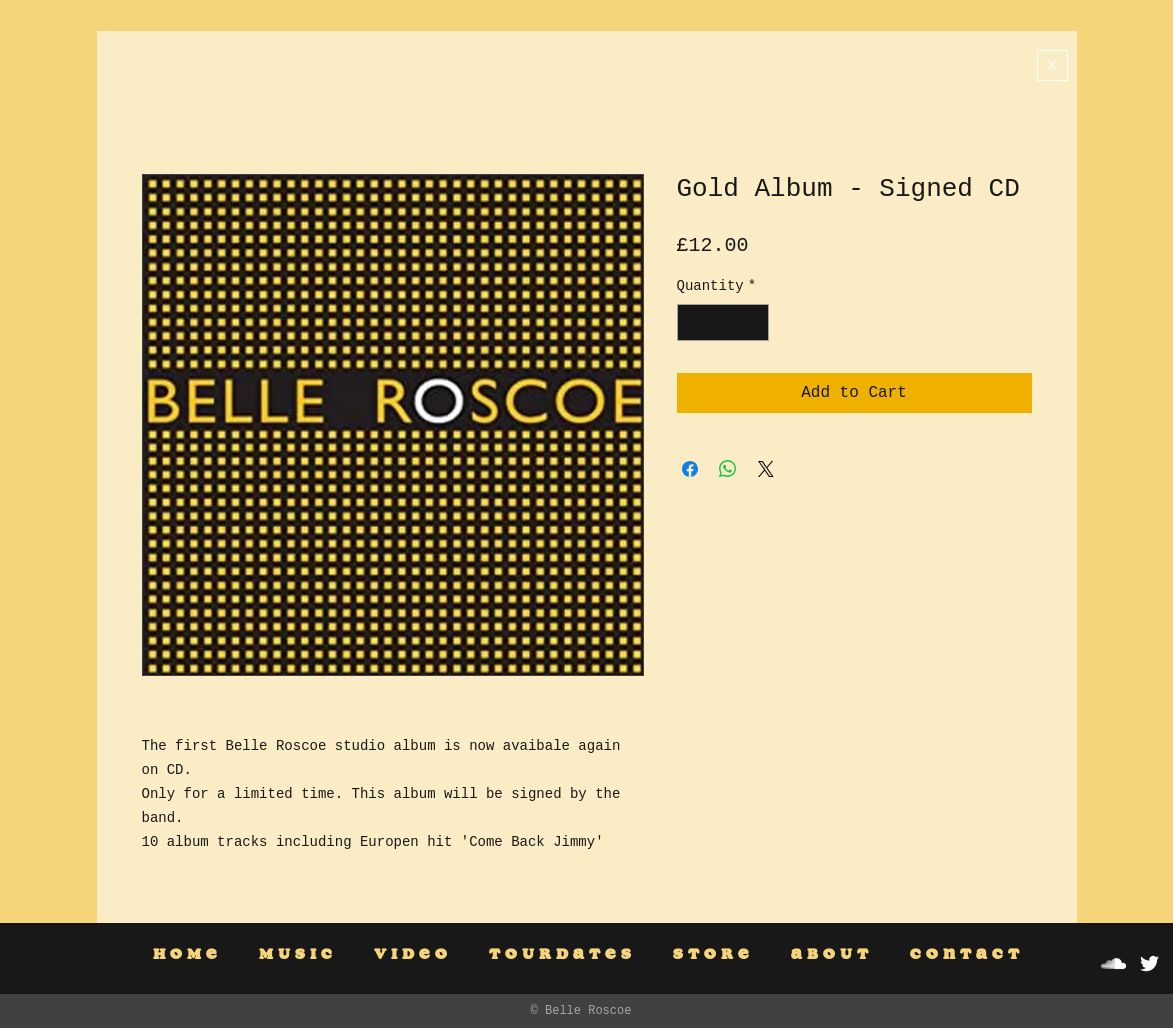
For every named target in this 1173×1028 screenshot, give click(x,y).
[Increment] (753, 322)
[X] (1052, 65)
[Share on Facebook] (690, 469)
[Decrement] (692, 322)
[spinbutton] (723, 322)
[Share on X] (766, 469)
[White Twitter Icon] (1149, 963)
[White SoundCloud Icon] (1113, 963)
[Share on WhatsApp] (728, 469)
